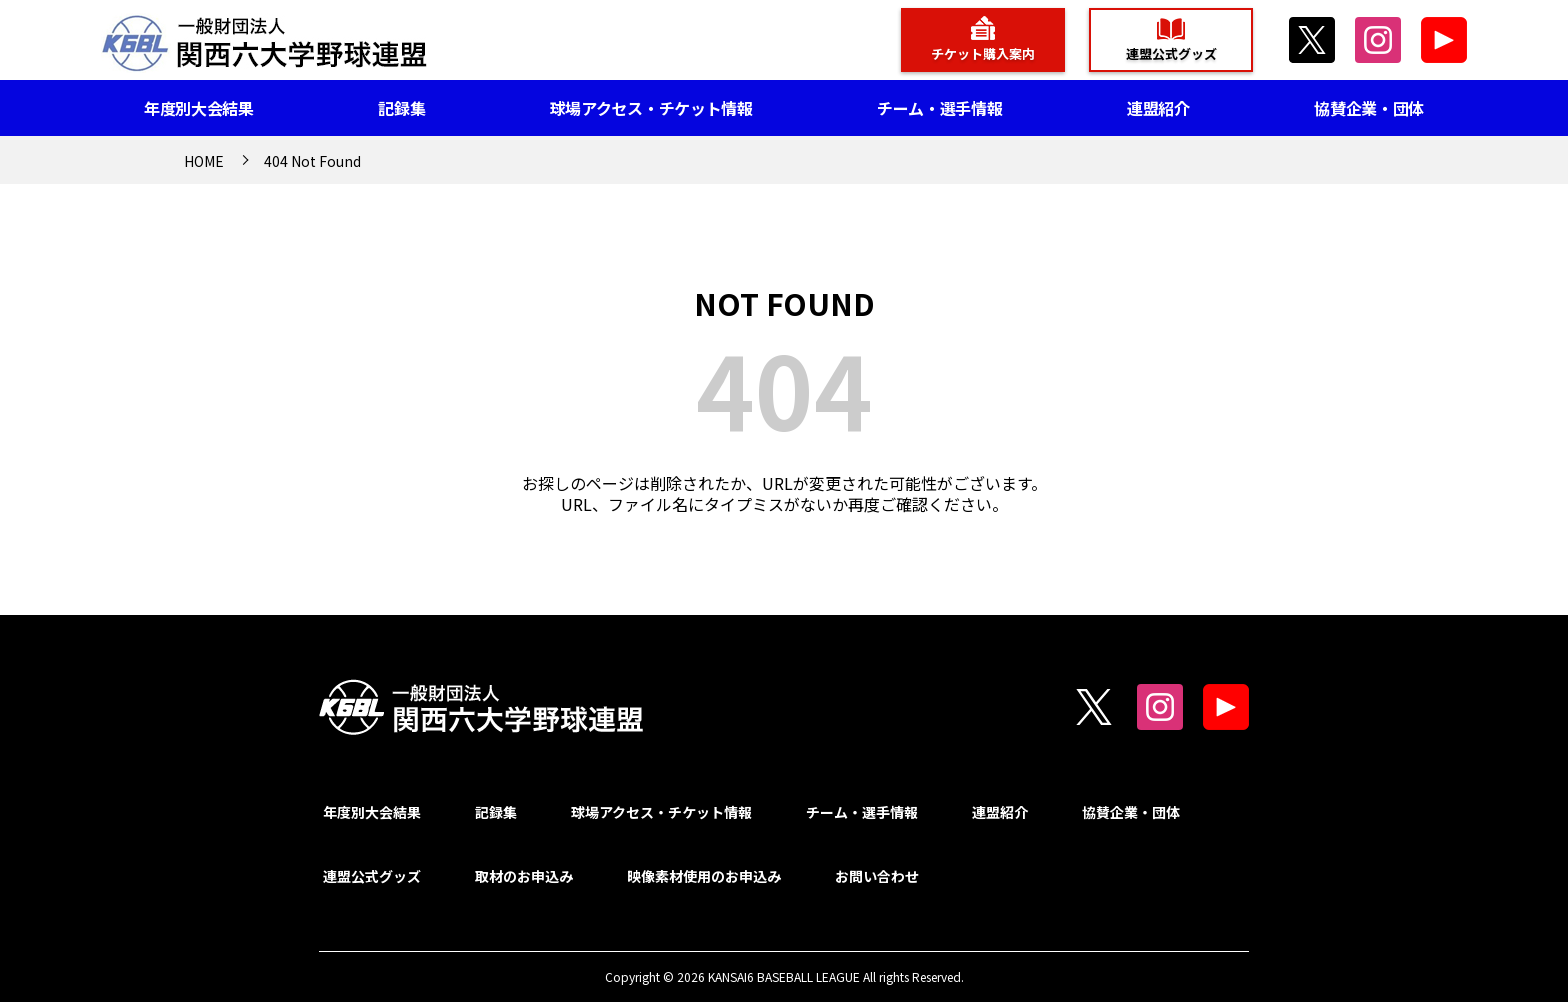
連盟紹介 (1158, 108)
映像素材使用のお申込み (704, 876)
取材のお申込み (524, 876)
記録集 (401, 108)
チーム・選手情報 (939, 108)
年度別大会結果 (199, 108)
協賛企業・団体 (1369, 108)
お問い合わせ (877, 876)
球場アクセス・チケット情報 (651, 108)
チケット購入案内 (983, 53)
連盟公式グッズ (1171, 53)
